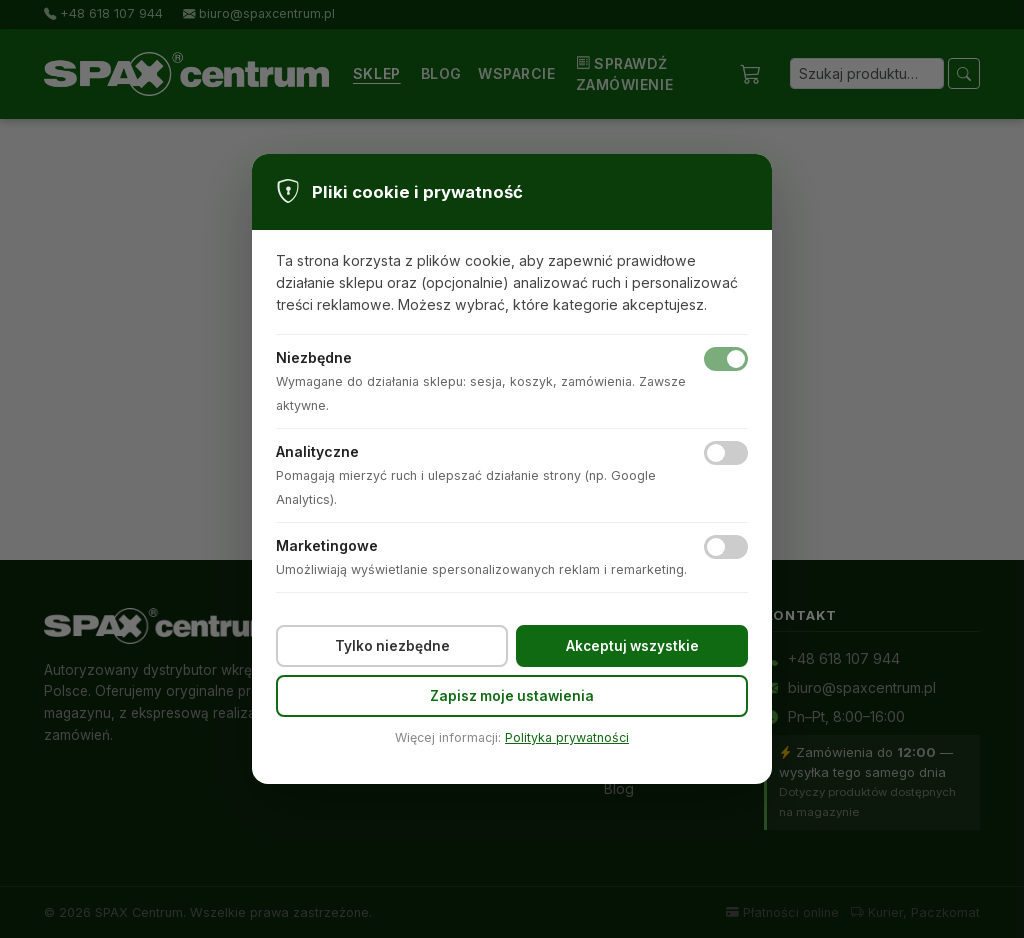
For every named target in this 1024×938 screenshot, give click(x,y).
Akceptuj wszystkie (632, 646)
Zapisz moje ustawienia (512, 696)
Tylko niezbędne (392, 646)
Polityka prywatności (567, 737)
